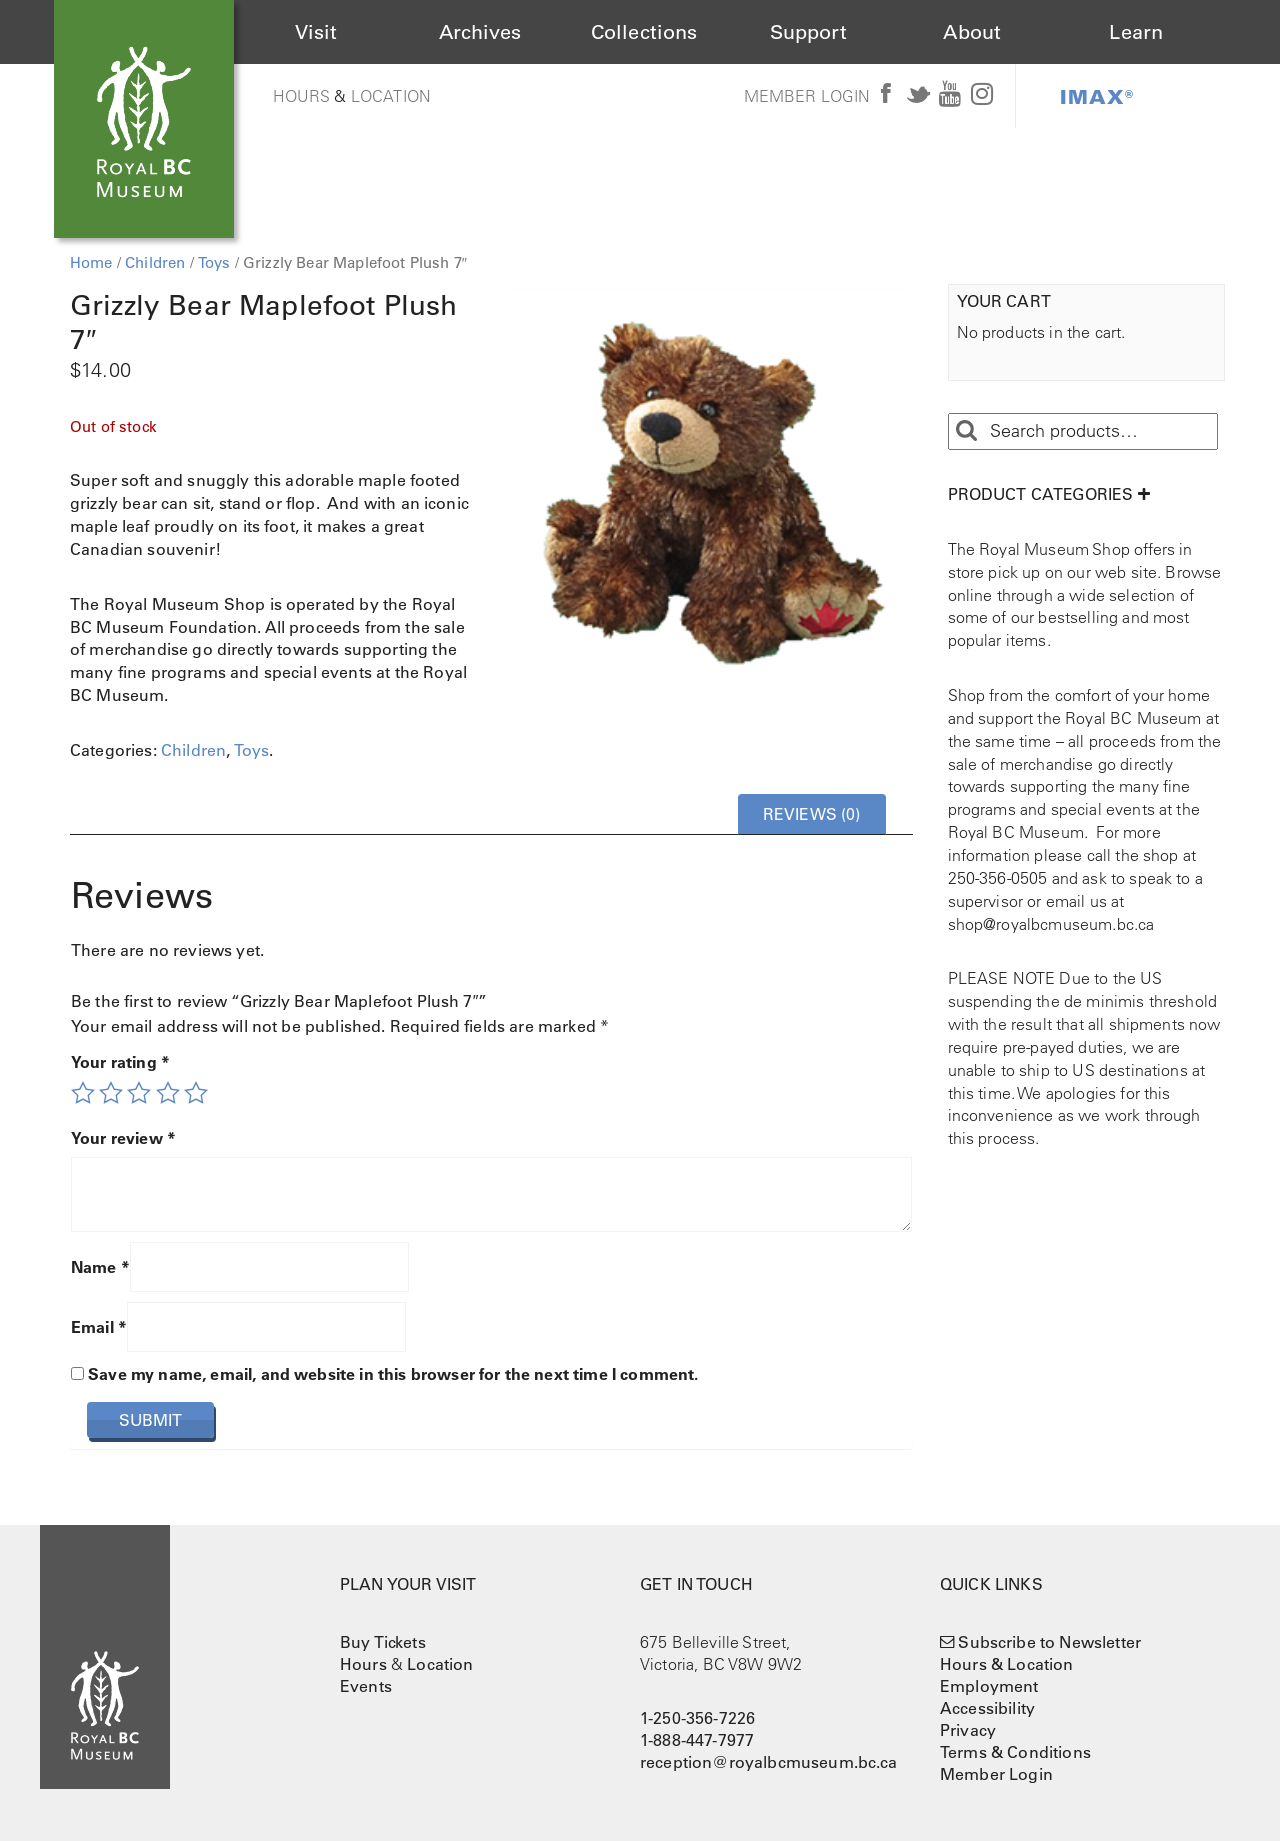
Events (366, 1686)
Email (99, 1327)
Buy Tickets (383, 1642)
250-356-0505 (998, 878)
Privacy (968, 1730)
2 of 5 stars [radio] (111, 1093)
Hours (302, 96)
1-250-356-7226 (697, 1718)
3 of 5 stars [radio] (139, 1093)
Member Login (807, 96)
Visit (316, 32)
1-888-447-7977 (697, 1740)
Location (391, 96)
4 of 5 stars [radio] (168, 1093)
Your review (123, 1138)
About (972, 32)
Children (155, 262)
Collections (644, 32)
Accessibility (987, 1708)
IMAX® (1097, 96)
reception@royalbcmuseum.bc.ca (769, 1762)
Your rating (120, 1062)
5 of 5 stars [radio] (196, 1093)
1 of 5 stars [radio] (83, 1093)
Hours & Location (1007, 1664)
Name (100, 1267)
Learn (1136, 32)
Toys (214, 262)
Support (808, 32)
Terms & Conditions (1015, 1752)
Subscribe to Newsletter (1049, 1642)
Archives (480, 32)
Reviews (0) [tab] (812, 814)
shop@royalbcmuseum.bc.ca (1051, 924)
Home (91, 262)
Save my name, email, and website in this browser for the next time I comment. (393, 1374)
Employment (989, 1686)
